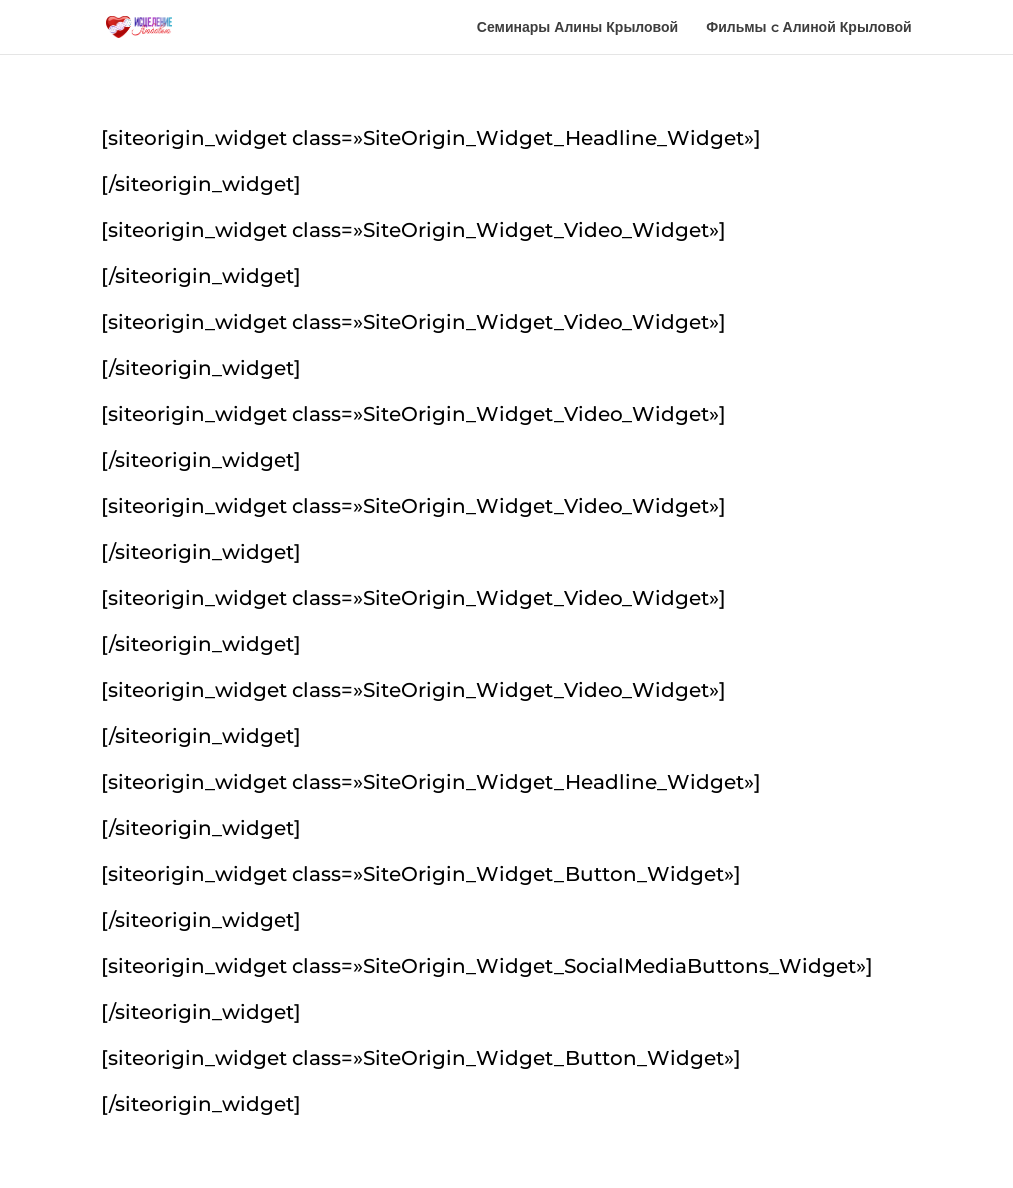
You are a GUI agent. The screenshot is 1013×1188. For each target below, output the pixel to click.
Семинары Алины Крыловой (577, 28)
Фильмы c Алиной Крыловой (809, 28)
